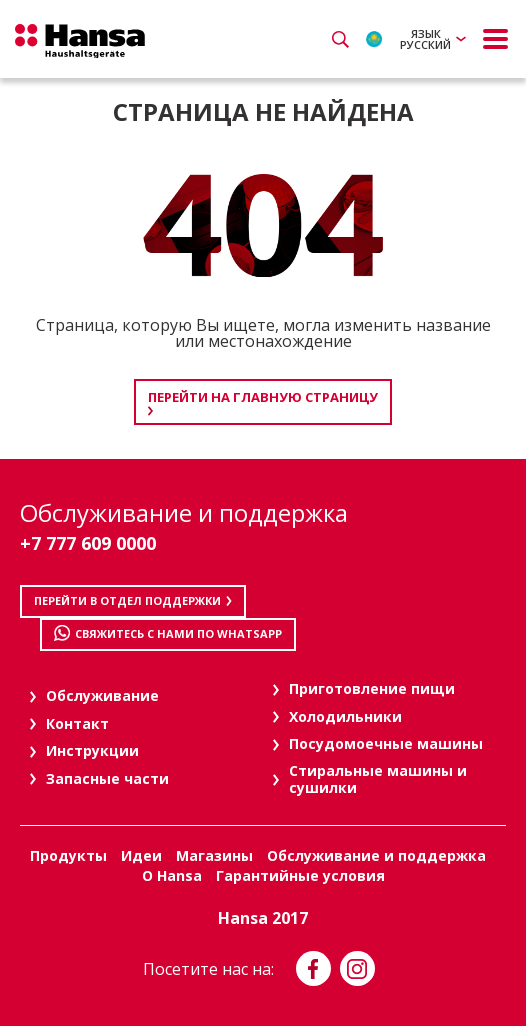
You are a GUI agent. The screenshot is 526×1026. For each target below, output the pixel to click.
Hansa (80, 41)
